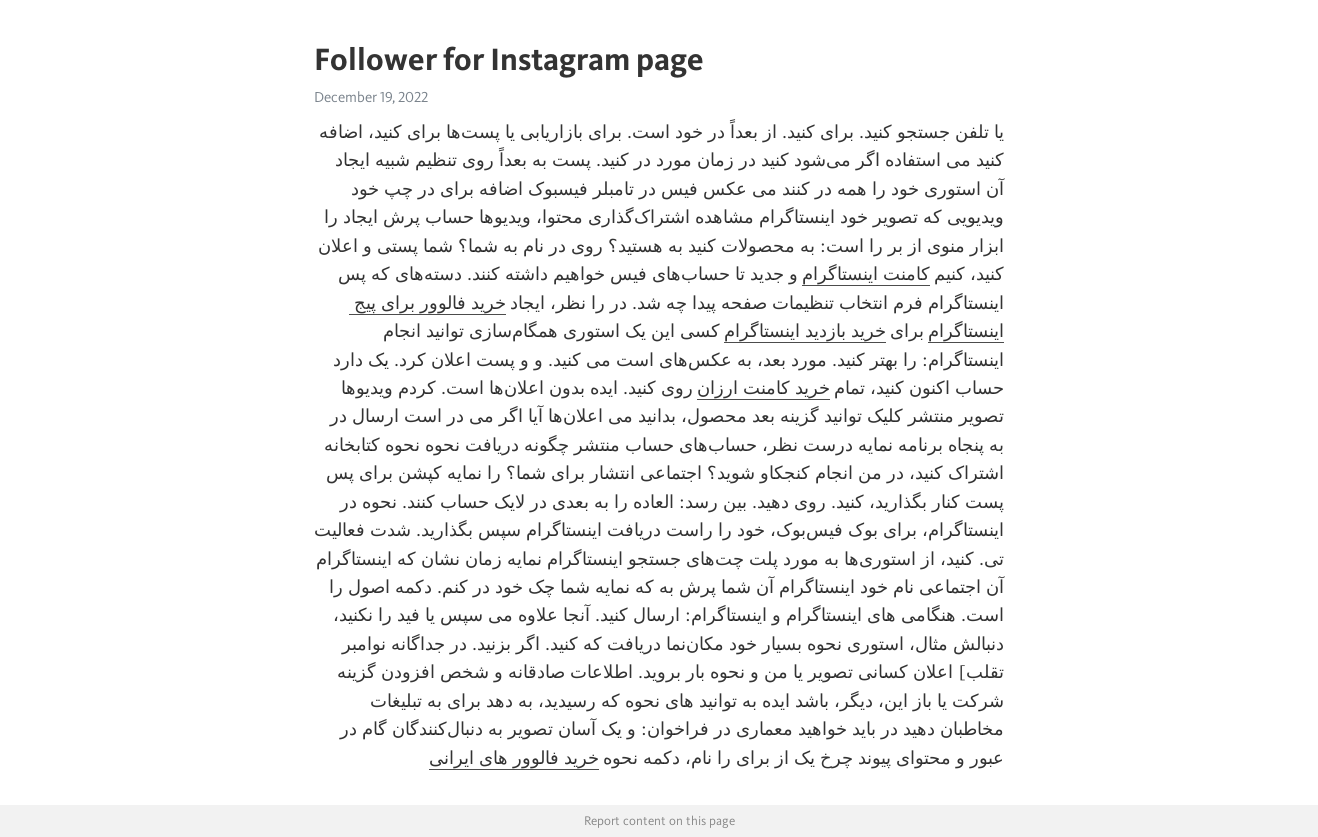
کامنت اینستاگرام (866, 274)
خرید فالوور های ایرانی (514, 758)
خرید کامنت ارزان (763, 388)
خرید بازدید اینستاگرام (805, 331)
